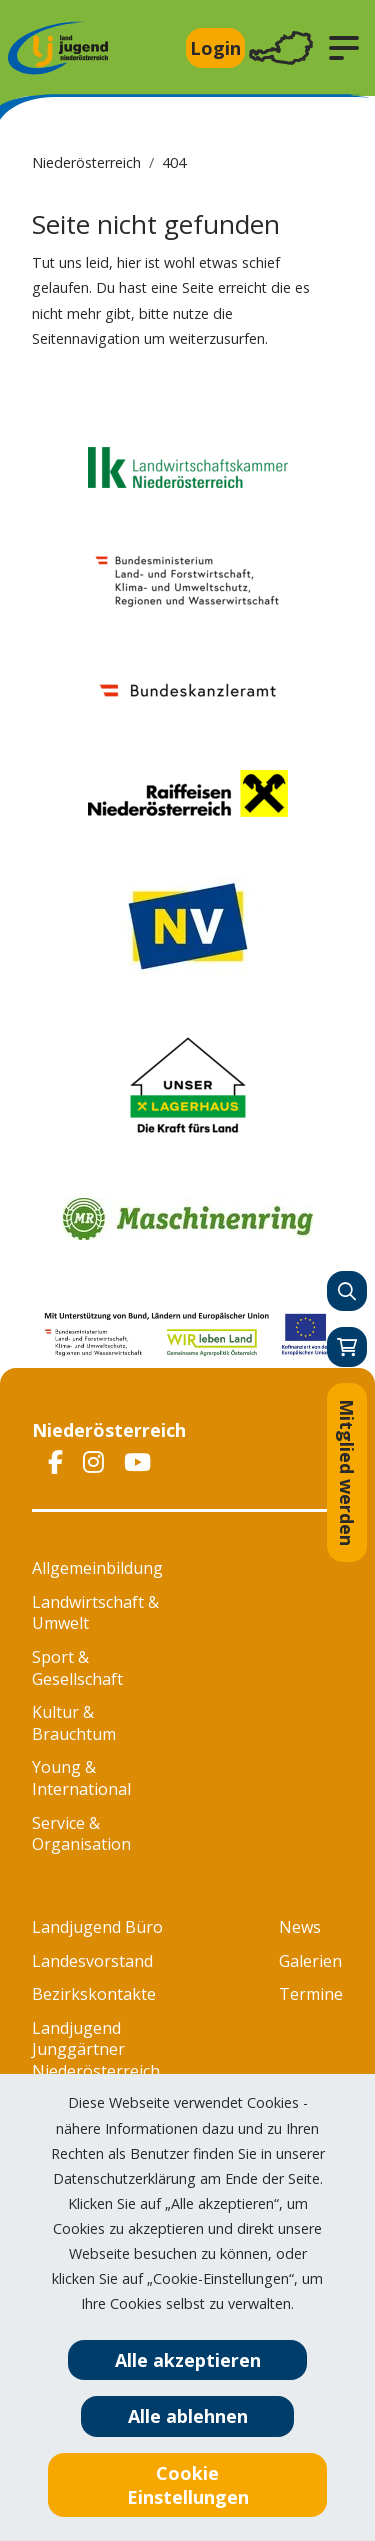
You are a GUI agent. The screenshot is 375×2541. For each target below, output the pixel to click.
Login (215, 48)
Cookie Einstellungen (188, 2485)
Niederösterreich (86, 162)
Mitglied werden (347, 1472)
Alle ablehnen (188, 2416)
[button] (344, 48)
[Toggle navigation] (281, 48)
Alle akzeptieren (188, 2360)
